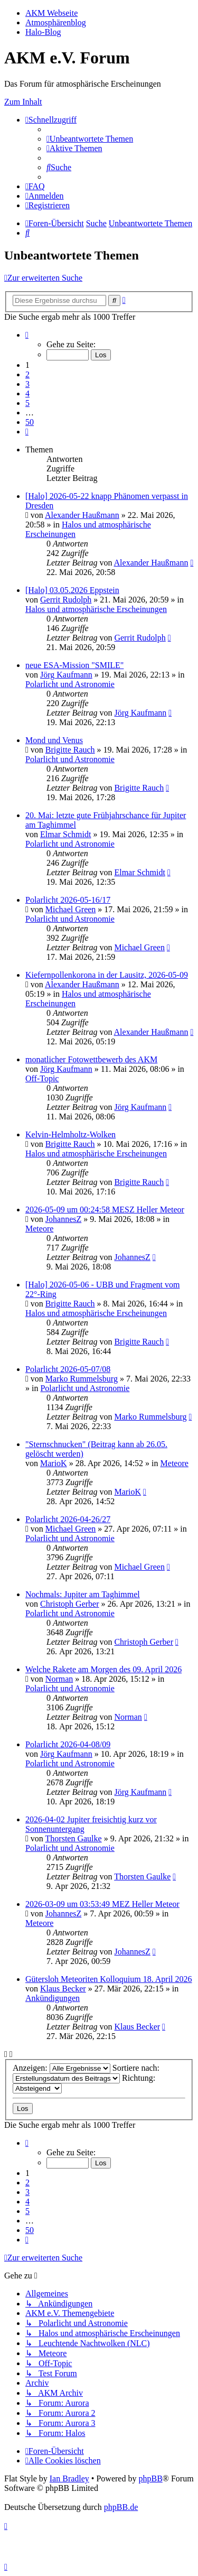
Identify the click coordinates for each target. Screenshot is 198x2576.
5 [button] (27, 403)
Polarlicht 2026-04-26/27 (67, 1519)
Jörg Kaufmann (66, 674)
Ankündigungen (52, 1998)
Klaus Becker (63, 1988)
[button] (27, 334)
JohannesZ (63, 1219)
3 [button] (27, 383)
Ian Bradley (69, 2478)
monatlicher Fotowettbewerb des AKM (91, 1059)
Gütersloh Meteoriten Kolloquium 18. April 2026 (108, 1979)
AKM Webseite (51, 12)
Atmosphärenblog (55, 22)
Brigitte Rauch (70, 749)
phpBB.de (121, 2507)
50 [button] (29, 422)
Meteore (39, 1228)
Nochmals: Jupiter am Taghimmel (82, 1594)
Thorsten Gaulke (73, 1838)
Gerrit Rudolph (65, 599)
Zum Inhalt (23, 101)
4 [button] (27, 393)
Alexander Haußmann (82, 515)
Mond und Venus (54, 740)
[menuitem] (89, 138)
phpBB (150, 2478)
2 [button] (27, 374)
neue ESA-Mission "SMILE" (74, 665)
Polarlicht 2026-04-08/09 (67, 1744)
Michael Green (70, 909)
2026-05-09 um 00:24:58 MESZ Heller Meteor (104, 1209)
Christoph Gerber (69, 1603)
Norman (59, 1678)
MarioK (53, 1463)
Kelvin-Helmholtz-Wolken (70, 1134)
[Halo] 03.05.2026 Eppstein (72, 590)
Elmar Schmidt (65, 834)
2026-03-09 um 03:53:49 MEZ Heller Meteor (102, 1903)
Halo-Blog (43, 31)
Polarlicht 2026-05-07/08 (67, 1369)
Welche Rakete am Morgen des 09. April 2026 (103, 1669)
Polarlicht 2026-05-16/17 (67, 899)
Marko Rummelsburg (81, 1378)
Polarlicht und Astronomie (70, 684)
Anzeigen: (61, 2067)
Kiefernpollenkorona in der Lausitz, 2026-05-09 (106, 974)
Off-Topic (42, 1078)
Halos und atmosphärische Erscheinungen (96, 609)
